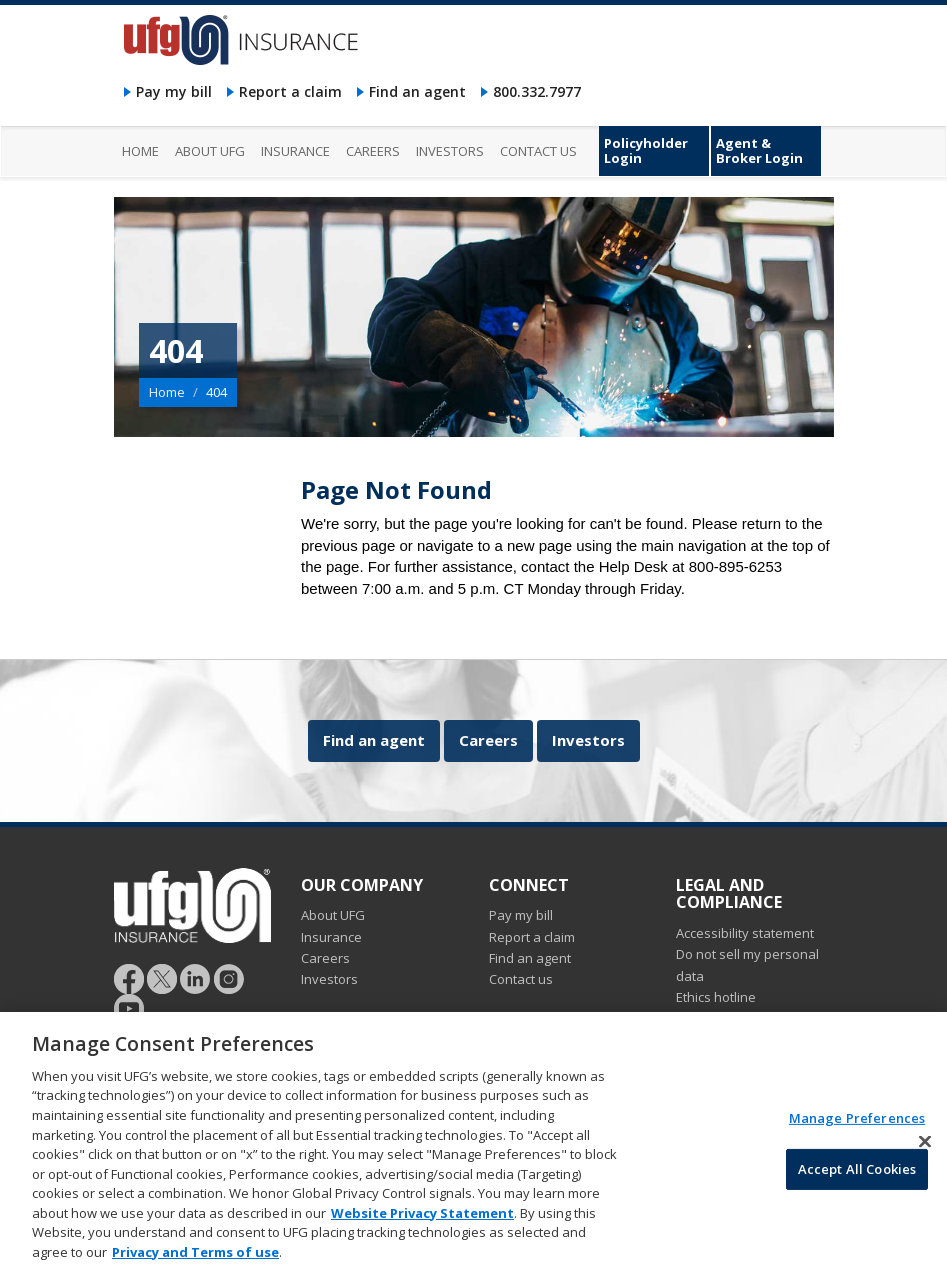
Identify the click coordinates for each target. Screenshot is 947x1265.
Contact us (521, 979)
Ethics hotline (716, 997)
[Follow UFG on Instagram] (229, 978)
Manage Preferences (857, 1128)
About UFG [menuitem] (210, 151)
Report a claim (290, 91)
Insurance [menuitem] (295, 151)
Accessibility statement (745, 933)
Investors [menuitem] (450, 151)
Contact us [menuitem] (538, 151)
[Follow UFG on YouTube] (129, 1008)
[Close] (925, 1151)
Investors (588, 740)
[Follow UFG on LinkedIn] (195, 978)
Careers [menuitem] (373, 151)
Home (167, 392)
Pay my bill (174, 91)
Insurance (331, 937)
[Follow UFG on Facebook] (129, 978)
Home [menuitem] (140, 151)
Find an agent (417, 91)
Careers (488, 740)
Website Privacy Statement (422, 1222)
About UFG (333, 915)
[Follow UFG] (162, 978)
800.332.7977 (537, 91)
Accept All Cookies (857, 1178)
